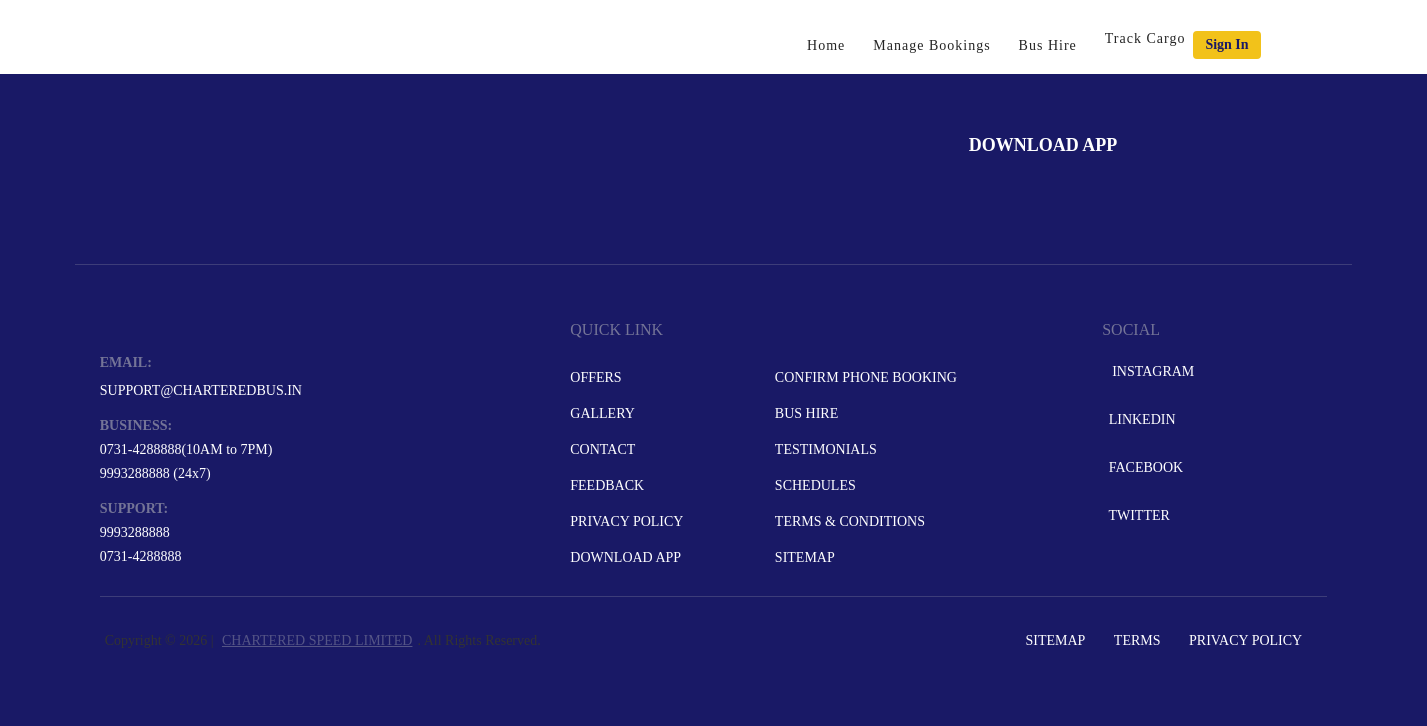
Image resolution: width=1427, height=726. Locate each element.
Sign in (1226, 44)
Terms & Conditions (850, 521)
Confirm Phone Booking (866, 377)
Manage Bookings (931, 45)
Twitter (1137, 515)
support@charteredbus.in (201, 390)
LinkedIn (1140, 419)
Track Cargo (1145, 38)
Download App (625, 557)
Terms (1137, 640)
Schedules (815, 485)
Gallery (602, 413)
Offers (595, 377)
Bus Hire (1048, 45)
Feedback (607, 485)
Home (826, 45)
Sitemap (805, 557)
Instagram (1149, 371)
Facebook (1144, 467)
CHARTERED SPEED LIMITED (317, 640)
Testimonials (826, 449)
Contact (602, 449)
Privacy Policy (626, 521)
